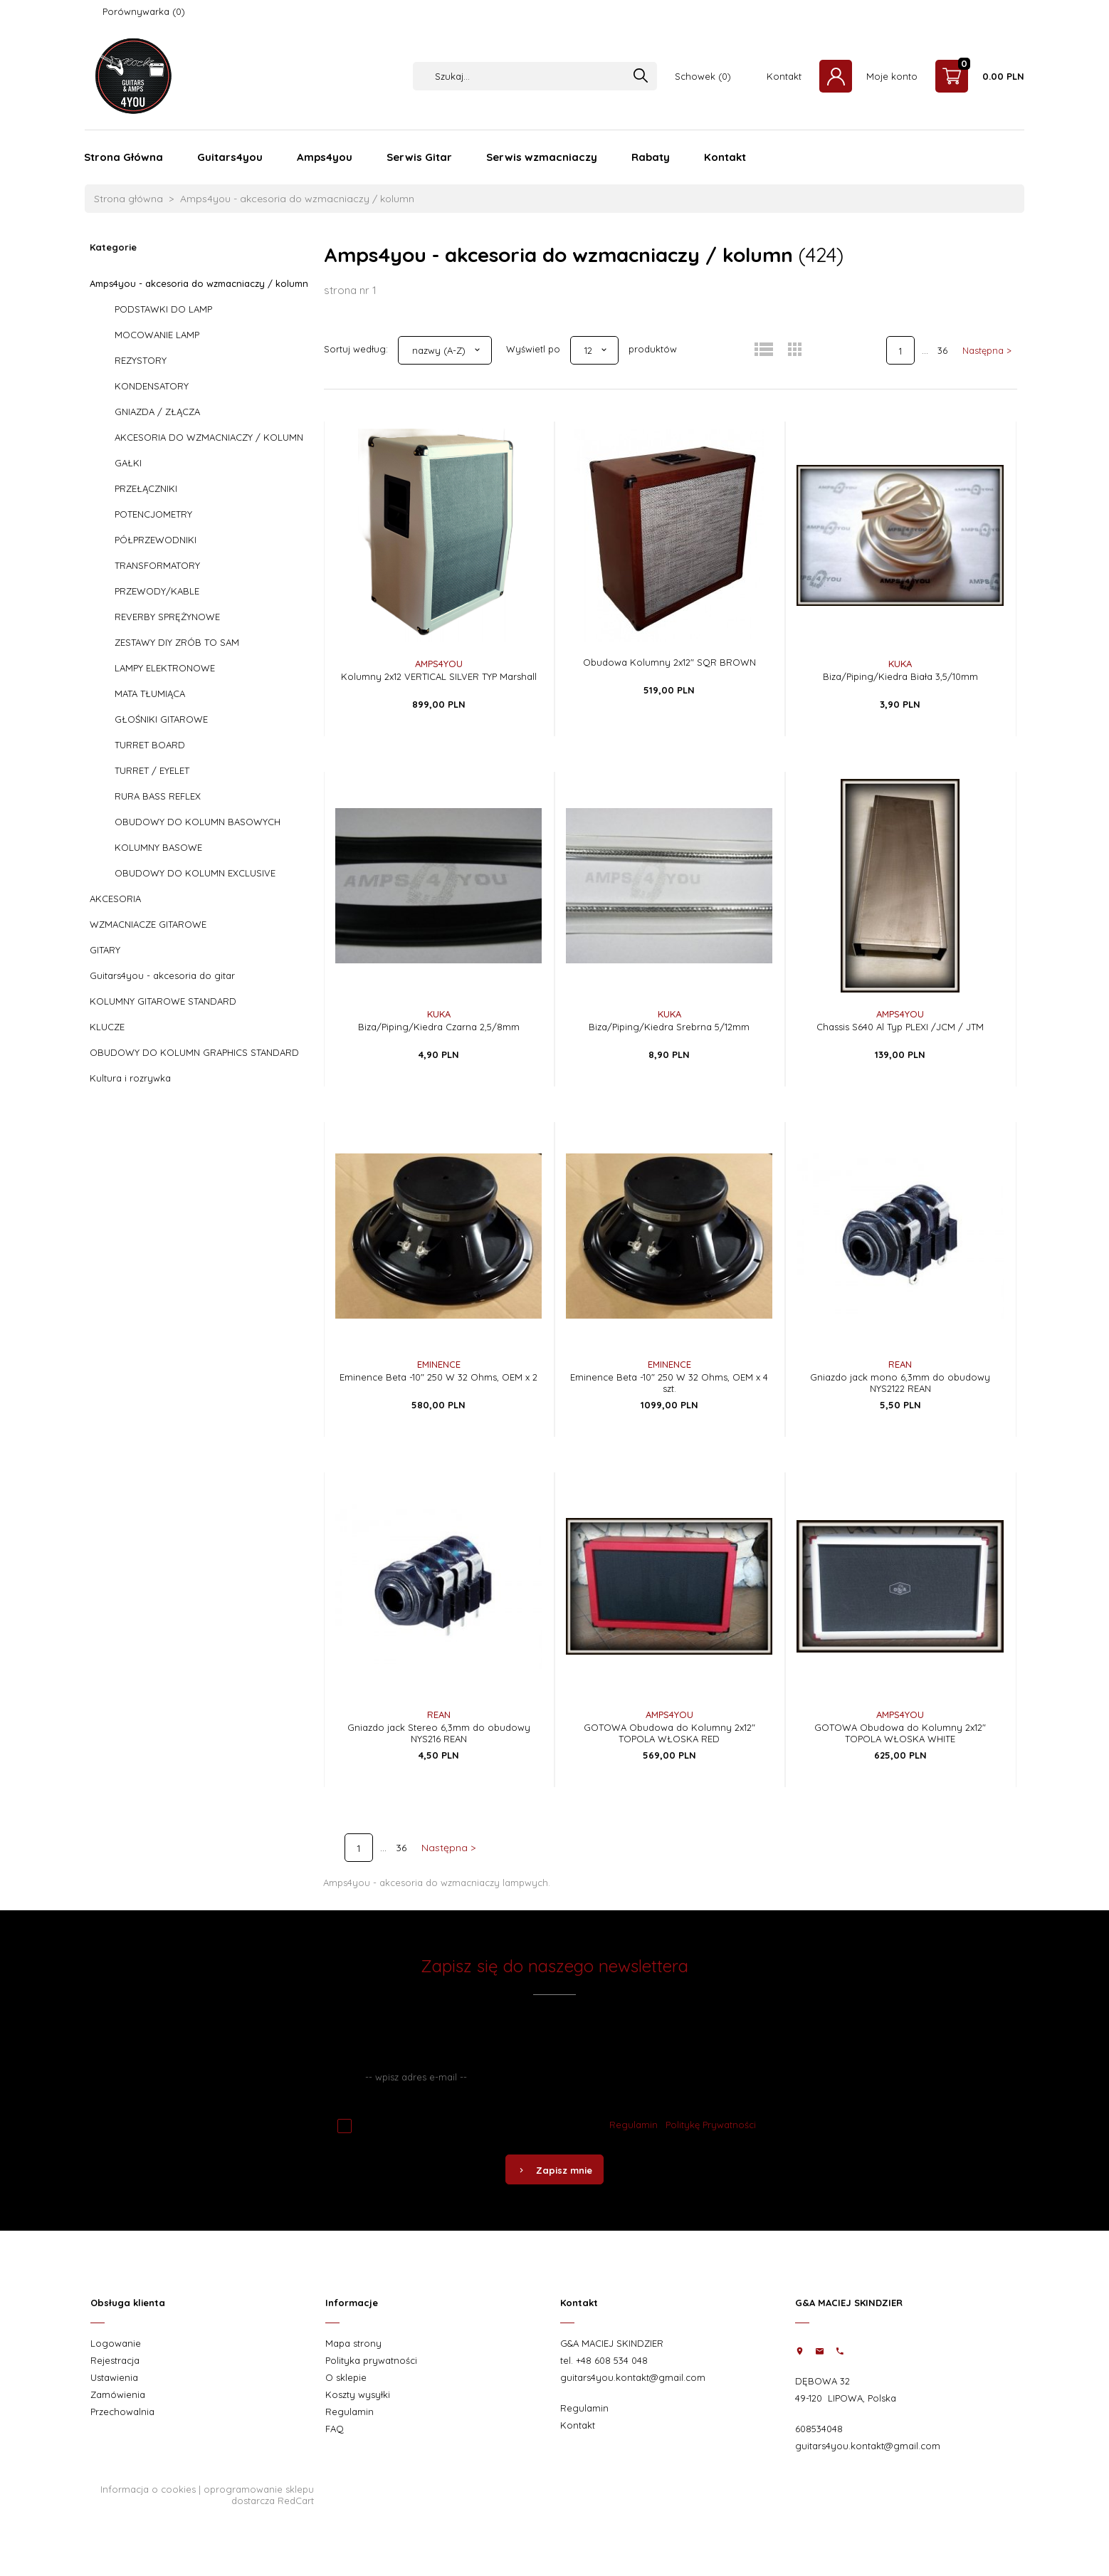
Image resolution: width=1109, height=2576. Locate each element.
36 (942, 350)
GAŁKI (128, 462)
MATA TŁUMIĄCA (150, 693)
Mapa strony (353, 2343)
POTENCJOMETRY (153, 514)
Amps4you (324, 157)
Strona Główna (123, 157)
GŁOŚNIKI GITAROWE (161, 719)
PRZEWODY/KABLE (157, 591)
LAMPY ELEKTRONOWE (165, 668)
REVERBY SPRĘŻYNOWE (167, 616)
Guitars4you (230, 157)
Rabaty (650, 157)
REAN (900, 1364)
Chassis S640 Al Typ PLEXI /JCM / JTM (900, 1026)
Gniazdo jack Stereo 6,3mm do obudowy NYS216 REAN (438, 1733)
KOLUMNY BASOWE (158, 847)
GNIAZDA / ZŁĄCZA (157, 411)
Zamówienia (117, 2394)
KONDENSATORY (152, 386)
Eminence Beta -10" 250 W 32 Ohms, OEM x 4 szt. (669, 1382)
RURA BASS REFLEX (158, 796)
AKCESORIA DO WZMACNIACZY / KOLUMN (209, 437)
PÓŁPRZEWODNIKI (155, 539)
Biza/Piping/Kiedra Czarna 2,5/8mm (439, 1026)
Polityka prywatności (371, 2360)
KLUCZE (107, 1026)
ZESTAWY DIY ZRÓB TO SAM (177, 642)
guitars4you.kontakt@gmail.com (632, 2377)
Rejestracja (115, 2360)
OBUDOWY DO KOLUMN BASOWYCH (197, 821)
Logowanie (115, 2343)
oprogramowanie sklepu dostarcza (259, 2494)
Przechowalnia (122, 2411)
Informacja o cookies (148, 2489)
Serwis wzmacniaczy (541, 157)
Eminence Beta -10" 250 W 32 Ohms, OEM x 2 (438, 1377)
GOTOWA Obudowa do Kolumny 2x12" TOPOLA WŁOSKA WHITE (900, 1733)
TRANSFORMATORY (157, 565)
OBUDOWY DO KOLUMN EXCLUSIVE (195, 873)
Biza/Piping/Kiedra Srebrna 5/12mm (669, 1026)
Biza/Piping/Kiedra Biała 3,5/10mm (900, 676)
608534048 (819, 2428)
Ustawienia (114, 2377)
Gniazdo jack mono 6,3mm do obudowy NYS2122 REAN (900, 1382)
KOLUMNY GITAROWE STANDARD (163, 1001)
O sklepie (346, 2377)
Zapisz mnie (554, 2170)
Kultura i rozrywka (130, 1078)
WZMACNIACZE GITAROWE (148, 924)
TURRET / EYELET (152, 770)
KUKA (900, 663)
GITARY (105, 949)
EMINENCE (439, 1364)
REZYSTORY (141, 360)
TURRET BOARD (150, 744)
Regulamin (633, 2124)
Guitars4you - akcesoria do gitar (162, 975)
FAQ (334, 2428)
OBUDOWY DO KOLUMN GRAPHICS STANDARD (194, 1052)
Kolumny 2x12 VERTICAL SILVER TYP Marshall (439, 676)
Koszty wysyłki (357, 2394)
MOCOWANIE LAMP (157, 334)
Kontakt (784, 76)
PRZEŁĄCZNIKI (146, 488)
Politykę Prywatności (711, 2124)
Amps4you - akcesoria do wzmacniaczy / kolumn (199, 283)
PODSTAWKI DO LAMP (163, 309)
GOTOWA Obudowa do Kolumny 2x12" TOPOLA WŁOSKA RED (669, 1733)
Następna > (986, 350)
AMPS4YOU (439, 663)
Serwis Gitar (419, 157)
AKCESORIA (115, 898)
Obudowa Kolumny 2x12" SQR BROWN (669, 662)
